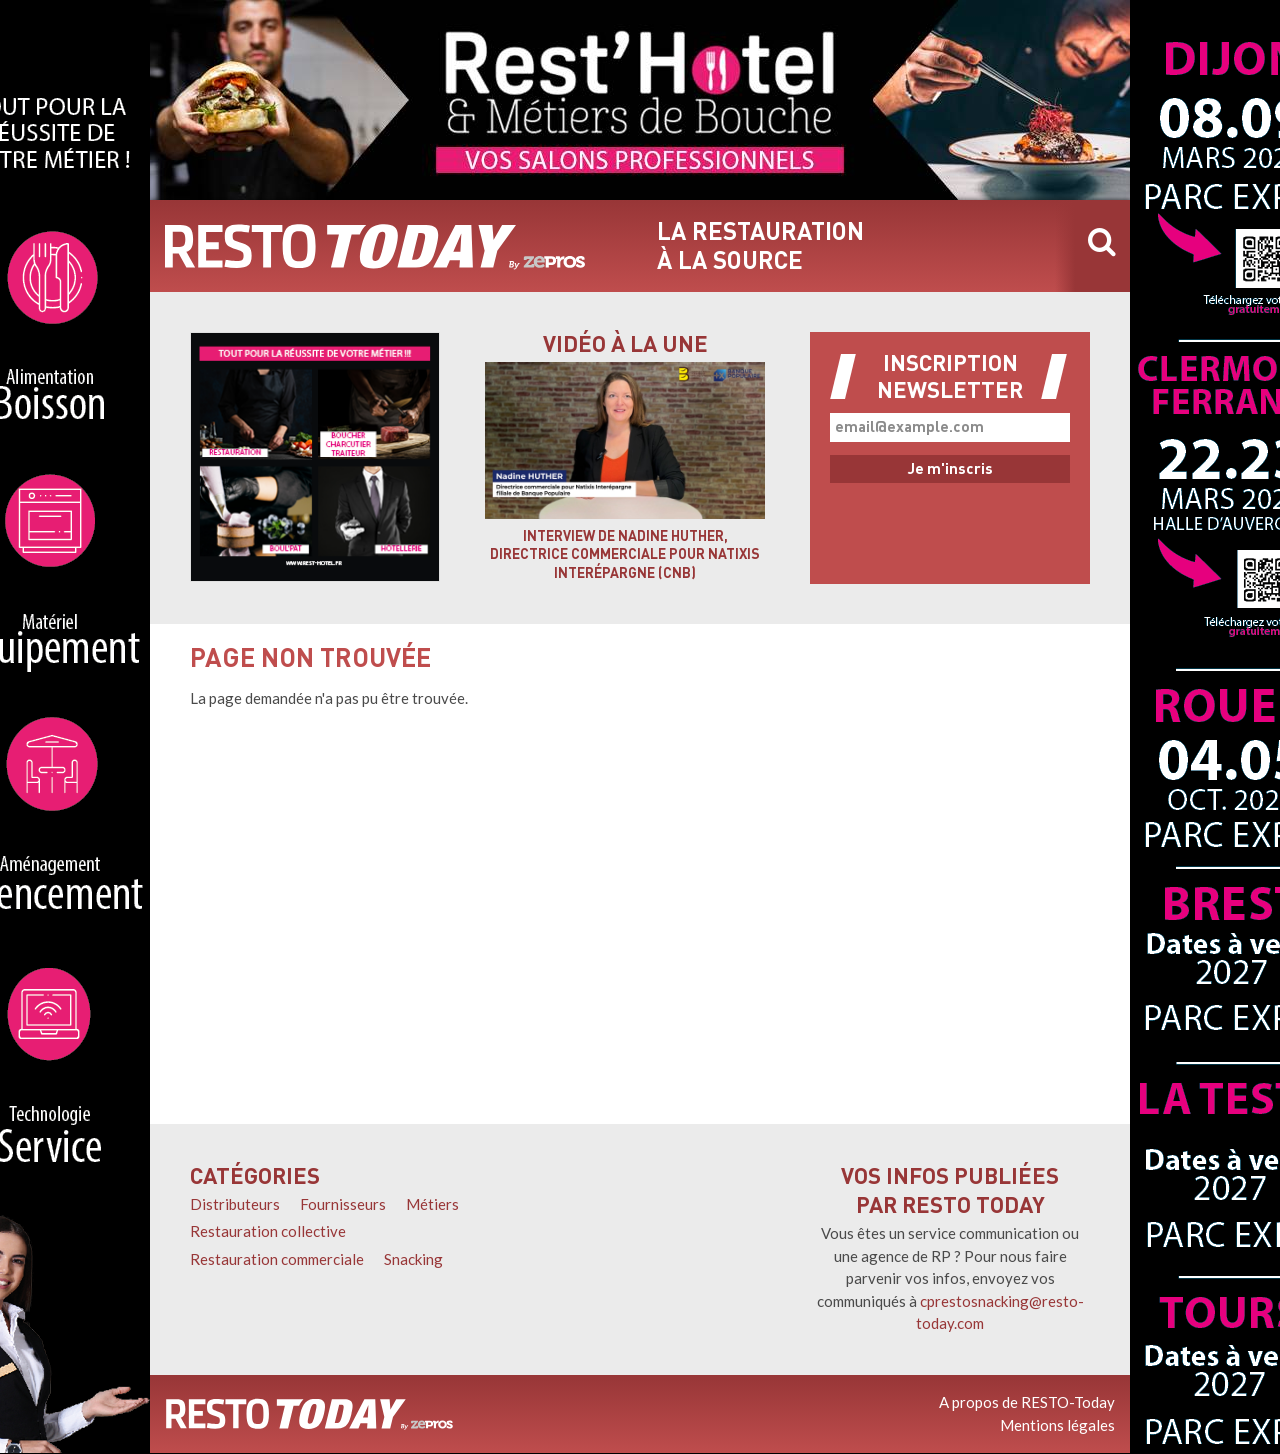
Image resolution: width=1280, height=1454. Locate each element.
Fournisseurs (343, 1204)
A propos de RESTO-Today (1027, 1402)
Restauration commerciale (277, 1259)
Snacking (413, 1259)
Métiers (432, 1204)
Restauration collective (268, 1231)
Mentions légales (1057, 1425)
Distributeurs (235, 1204)
